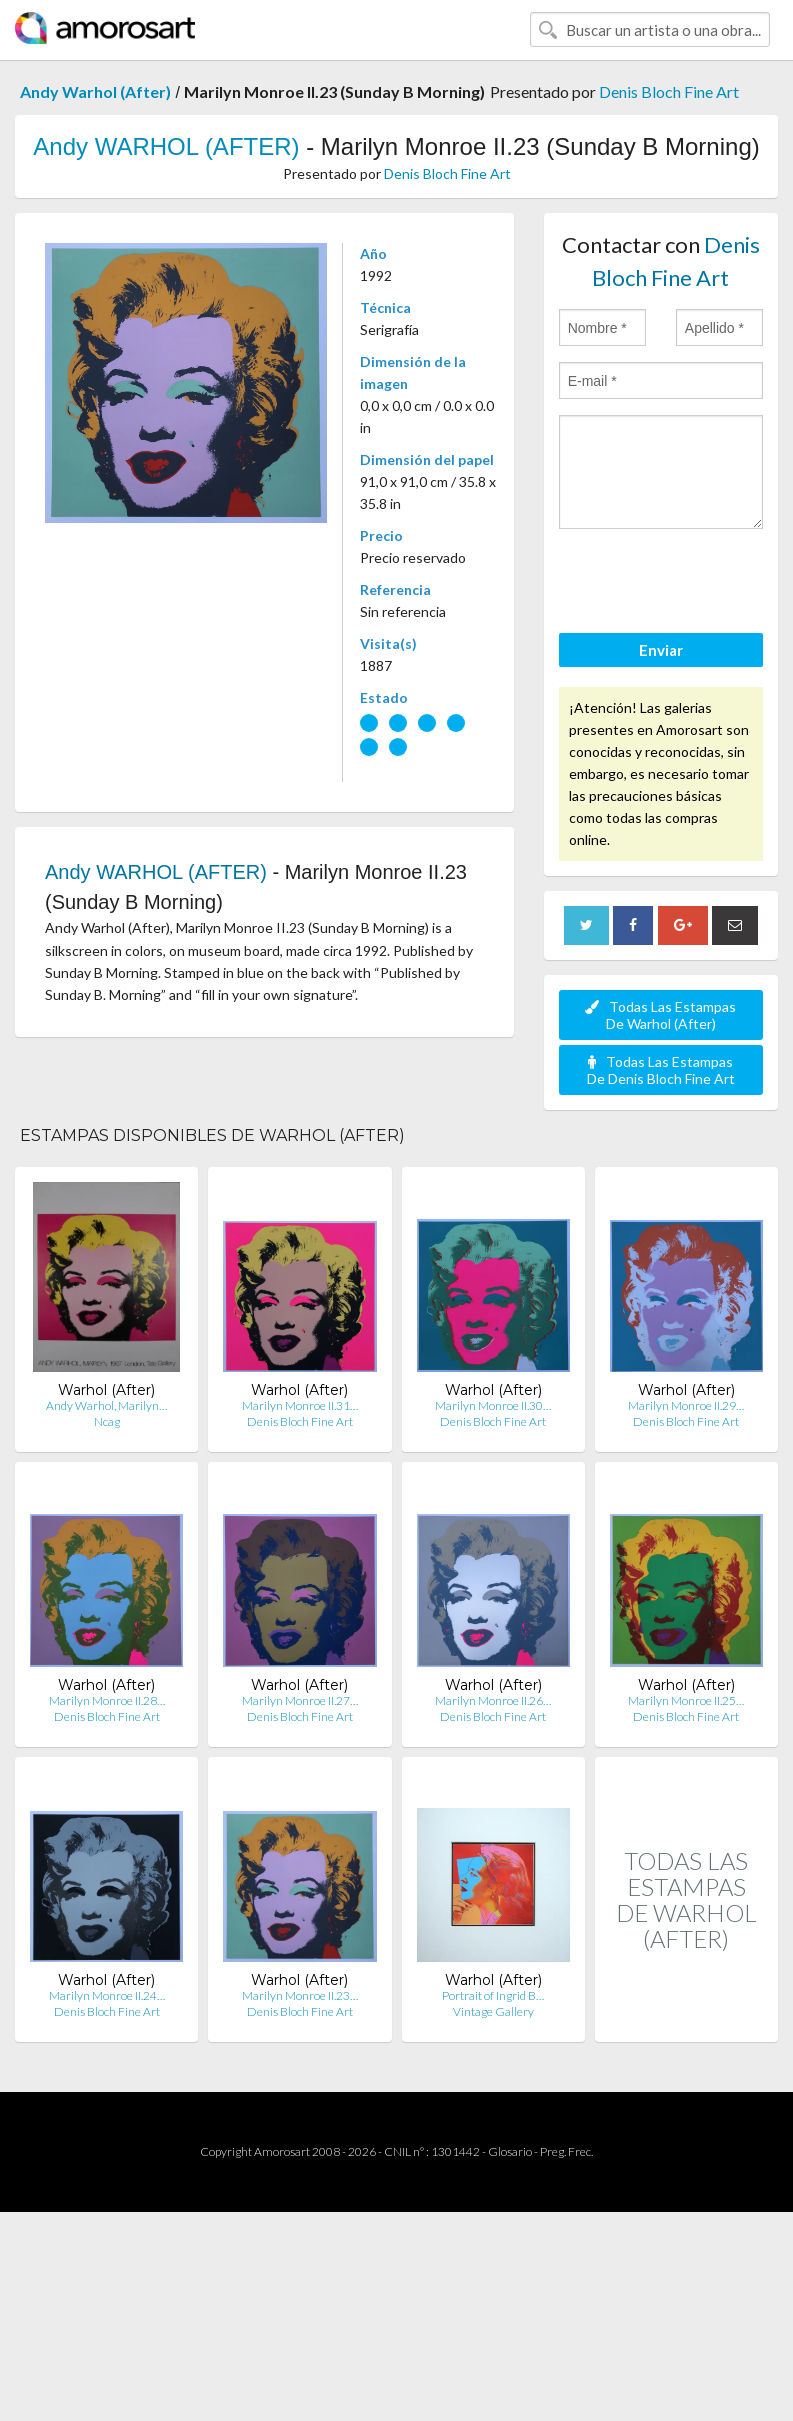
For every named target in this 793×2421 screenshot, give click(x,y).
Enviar (661, 650)
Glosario (510, 2151)
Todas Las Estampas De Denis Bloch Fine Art (661, 1070)
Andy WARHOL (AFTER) (166, 146)
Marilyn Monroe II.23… (300, 1995)
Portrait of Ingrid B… (493, 1995)
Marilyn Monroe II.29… (686, 1405)
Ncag (107, 1421)
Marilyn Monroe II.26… (493, 1700)
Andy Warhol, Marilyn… (106, 1405)
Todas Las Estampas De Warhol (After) (660, 1015)
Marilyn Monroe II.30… (493, 1405)
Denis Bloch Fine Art (669, 91)
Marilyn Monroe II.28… (107, 1700)
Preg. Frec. (566, 2151)
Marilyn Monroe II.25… (686, 1700)
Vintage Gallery (493, 2011)
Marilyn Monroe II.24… (107, 1995)
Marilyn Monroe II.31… (300, 1405)
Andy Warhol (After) (95, 91)
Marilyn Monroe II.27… (300, 1700)
